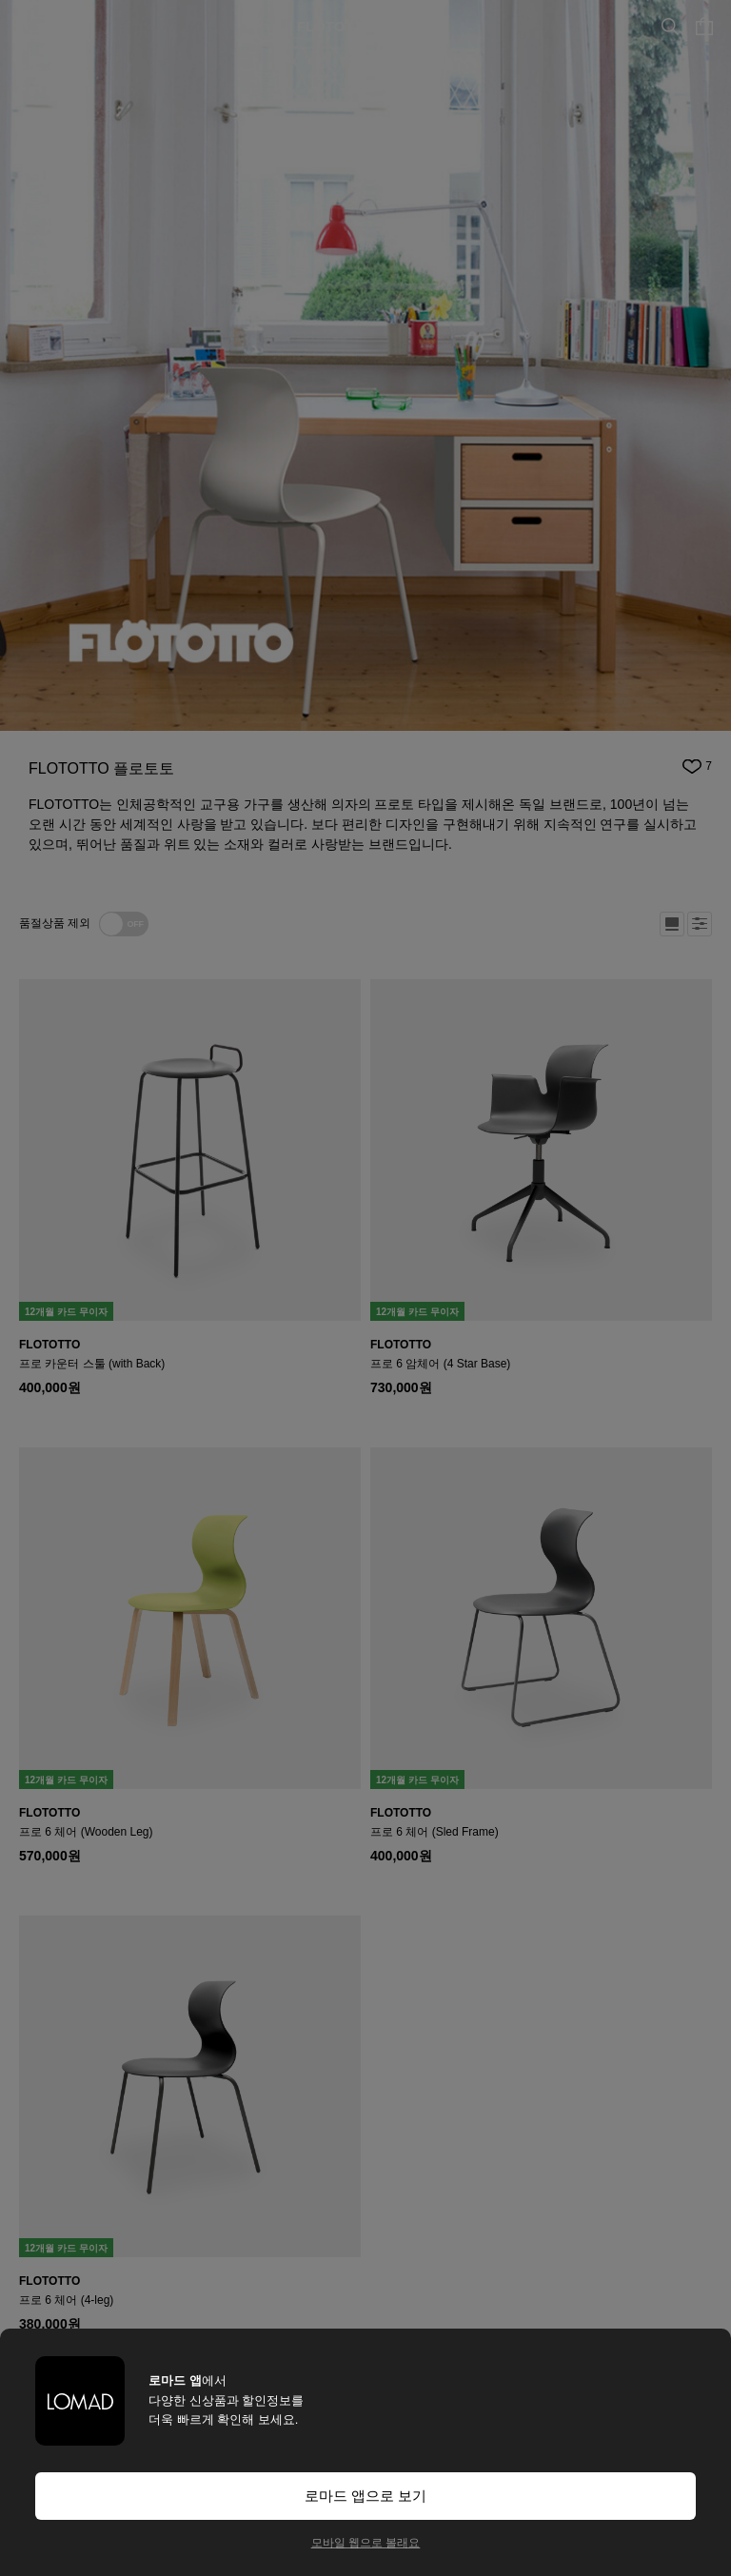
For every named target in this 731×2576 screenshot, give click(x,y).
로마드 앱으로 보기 (365, 2496)
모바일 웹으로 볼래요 (366, 2542)
